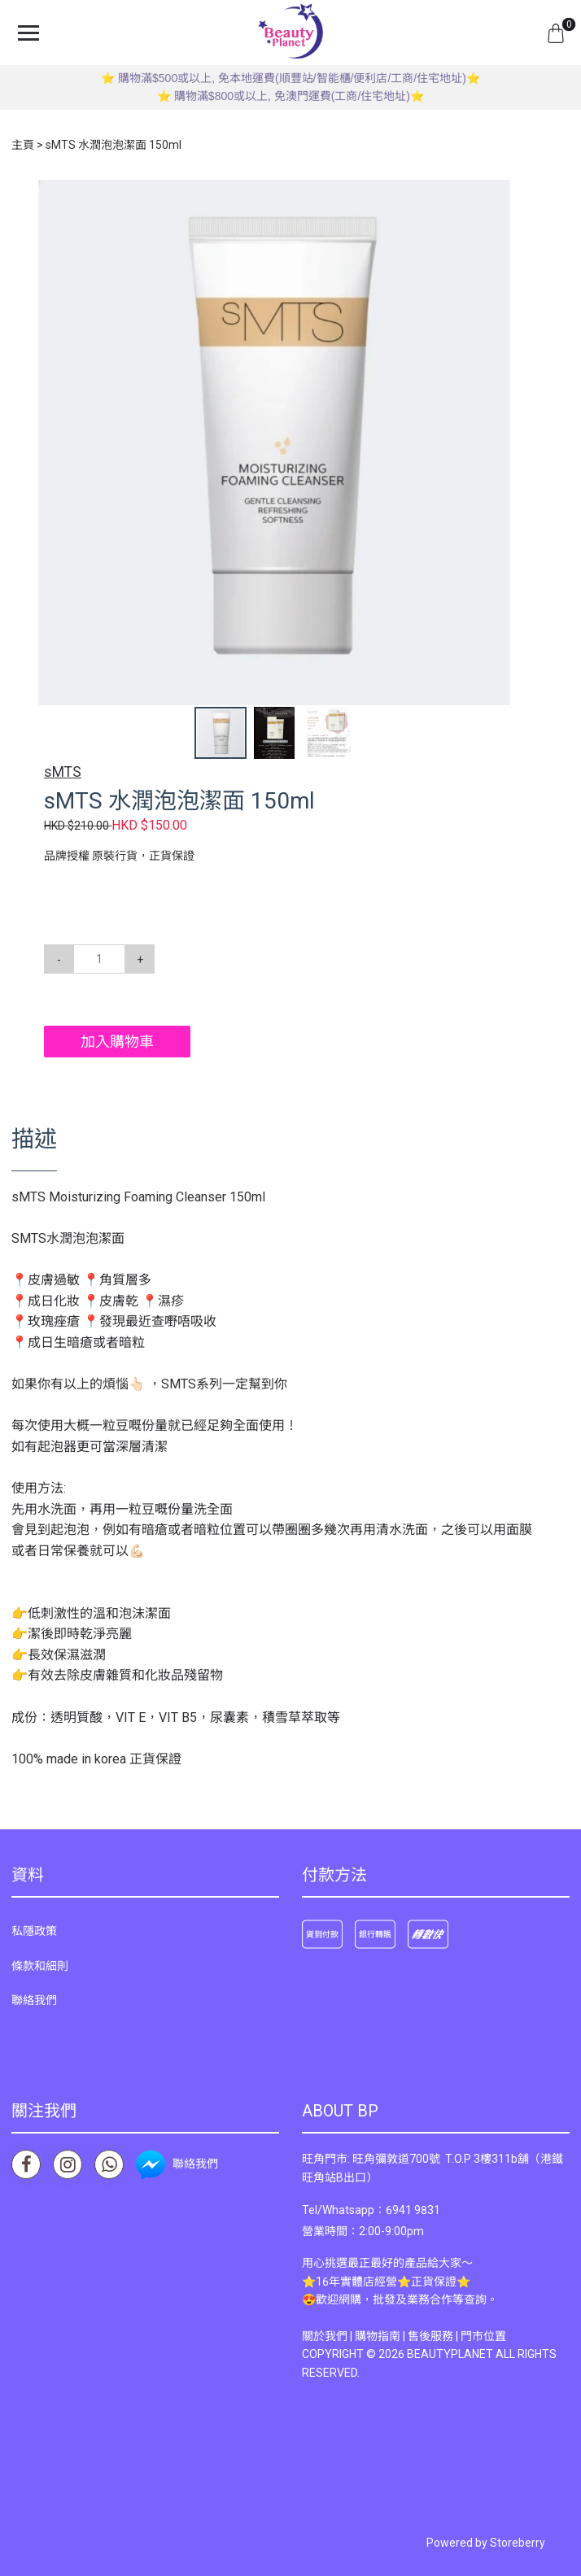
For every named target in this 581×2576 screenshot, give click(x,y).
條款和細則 (39, 1965)
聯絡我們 (34, 2000)
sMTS (62, 772)
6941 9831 (413, 2209)
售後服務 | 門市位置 (457, 2336)
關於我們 (324, 2336)
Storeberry (517, 2542)
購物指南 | (381, 2336)
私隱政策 (34, 1930)
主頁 (22, 144)
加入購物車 (117, 1041)
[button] (522, 194)
